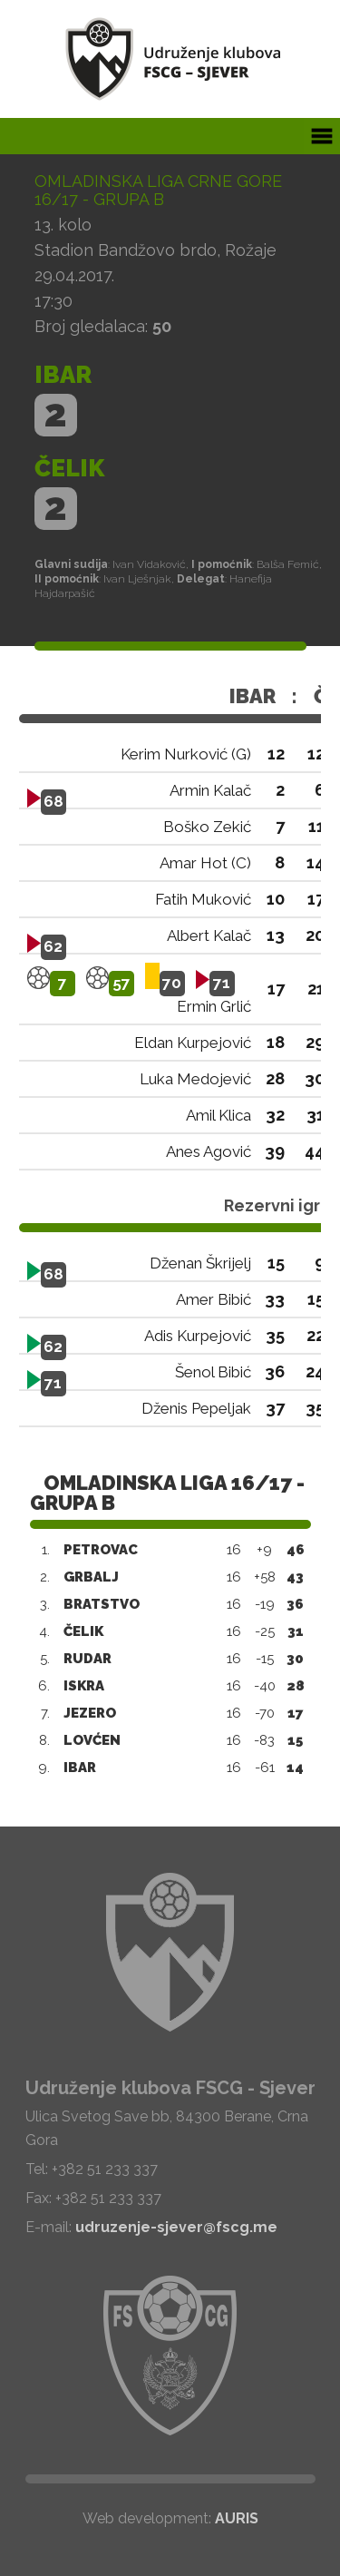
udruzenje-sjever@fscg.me (176, 2227)
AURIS (236, 2518)
